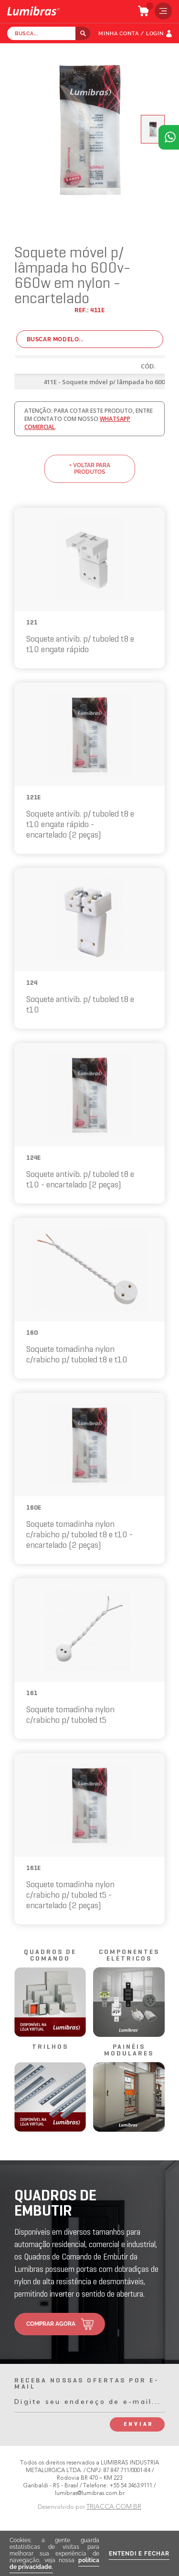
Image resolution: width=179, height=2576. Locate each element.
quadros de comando (50, 1955)
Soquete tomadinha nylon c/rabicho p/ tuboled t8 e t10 (76, 1355)
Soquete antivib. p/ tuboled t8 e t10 (80, 1005)
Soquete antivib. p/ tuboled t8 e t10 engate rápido (80, 644)
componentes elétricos (129, 1955)
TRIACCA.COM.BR (113, 2507)
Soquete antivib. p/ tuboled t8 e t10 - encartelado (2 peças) (80, 1180)
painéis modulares (129, 2050)
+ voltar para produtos (89, 468)
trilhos (50, 2047)
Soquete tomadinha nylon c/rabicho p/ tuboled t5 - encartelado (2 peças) (70, 1895)
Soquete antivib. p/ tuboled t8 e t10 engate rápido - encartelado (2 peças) (80, 824)
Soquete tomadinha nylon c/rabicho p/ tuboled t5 (70, 1715)
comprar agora (50, 2323)
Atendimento (168, 137)
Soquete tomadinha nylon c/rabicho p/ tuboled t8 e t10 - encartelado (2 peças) (79, 1535)
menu (161, 11)
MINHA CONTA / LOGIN (131, 33)
